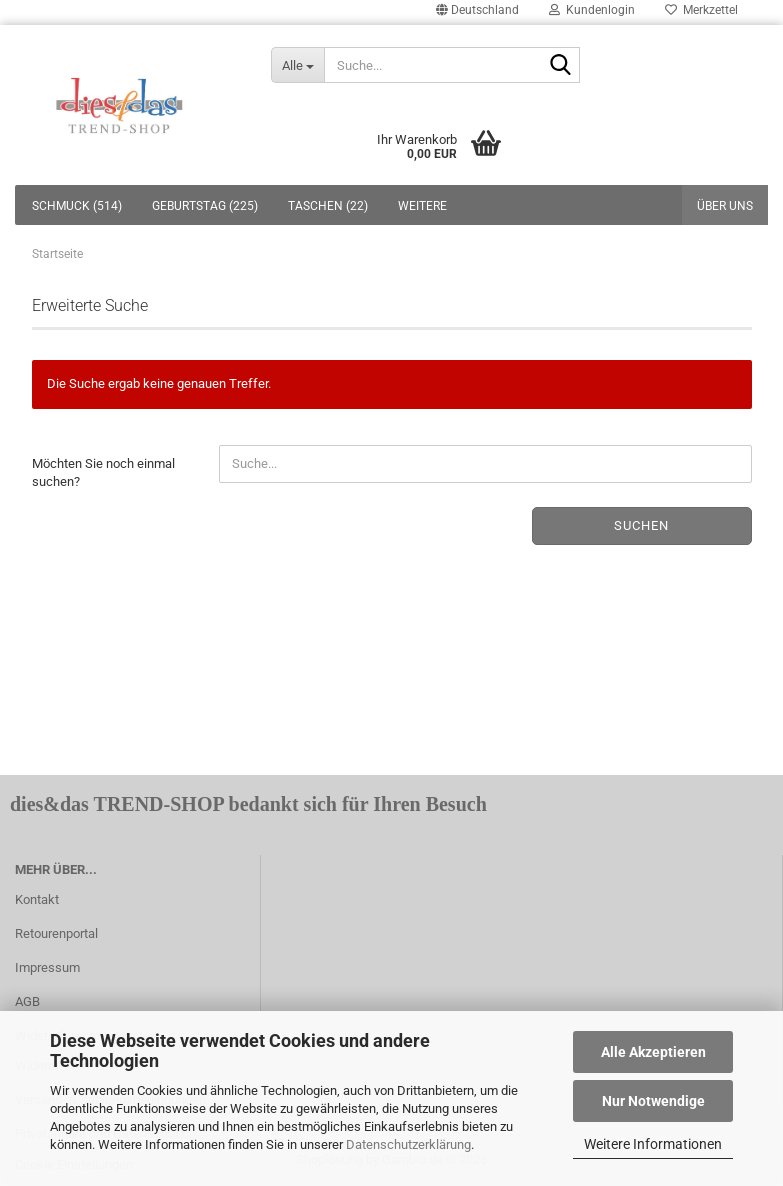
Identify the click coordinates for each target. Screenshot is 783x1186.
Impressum (47, 967)
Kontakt (37, 899)
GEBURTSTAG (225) (205, 206)
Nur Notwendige (653, 1101)
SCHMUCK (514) (77, 206)
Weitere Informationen (653, 1144)
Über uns (725, 206)
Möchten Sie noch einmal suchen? (103, 473)
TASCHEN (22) (328, 206)
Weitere (422, 206)
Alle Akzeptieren (653, 1052)
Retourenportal (56, 933)
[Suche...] (297, 65)
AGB (27, 1001)
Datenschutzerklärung (408, 1144)
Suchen (641, 525)
